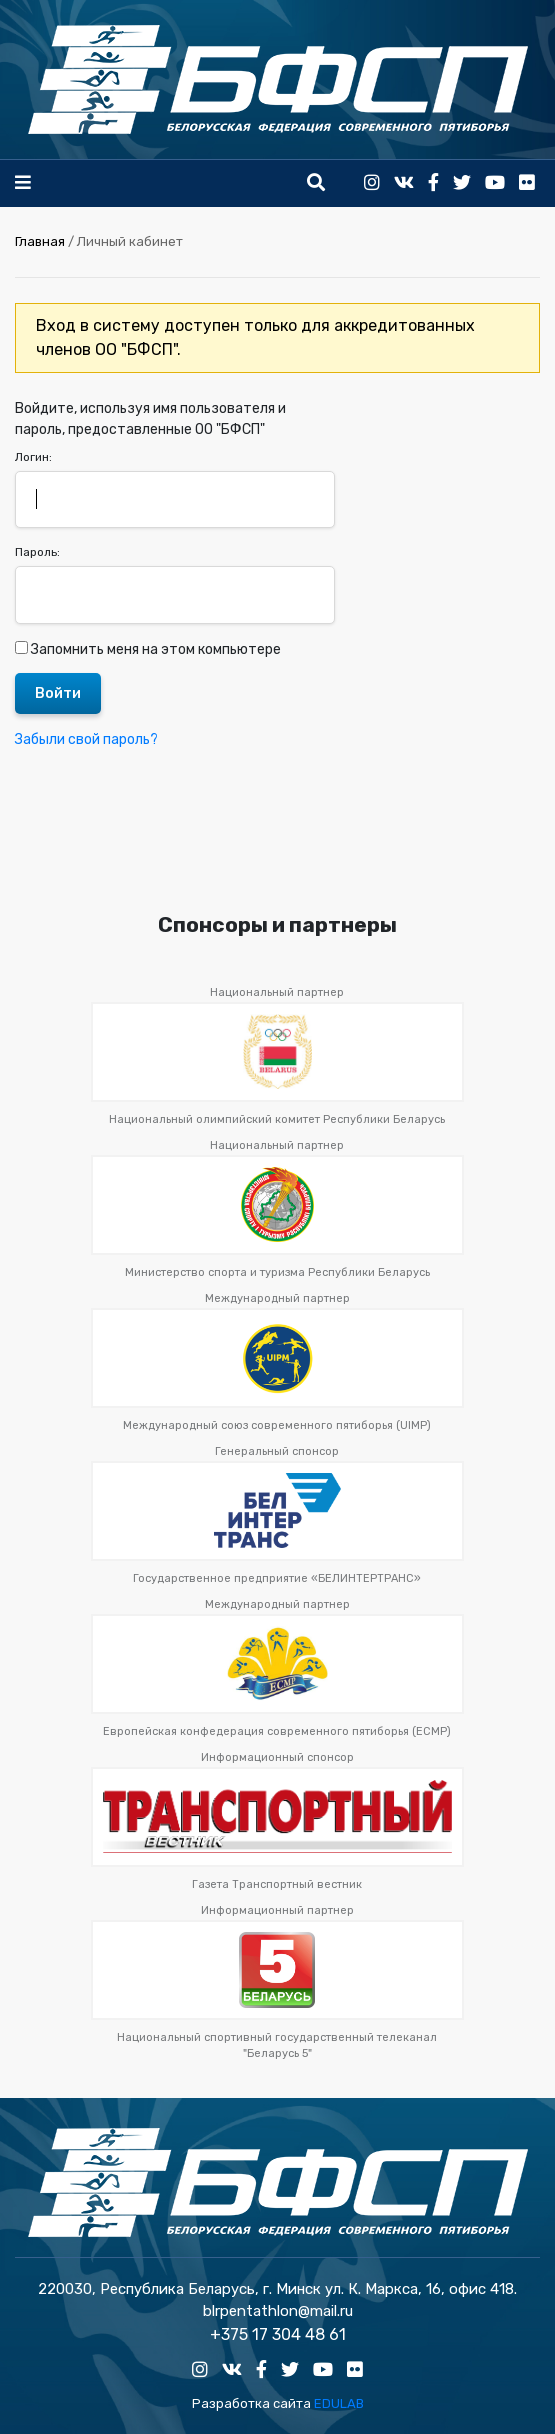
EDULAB (339, 2403)
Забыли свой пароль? (86, 739)
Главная (40, 241)
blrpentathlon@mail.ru (278, 2311)
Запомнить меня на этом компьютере (154, 649)
